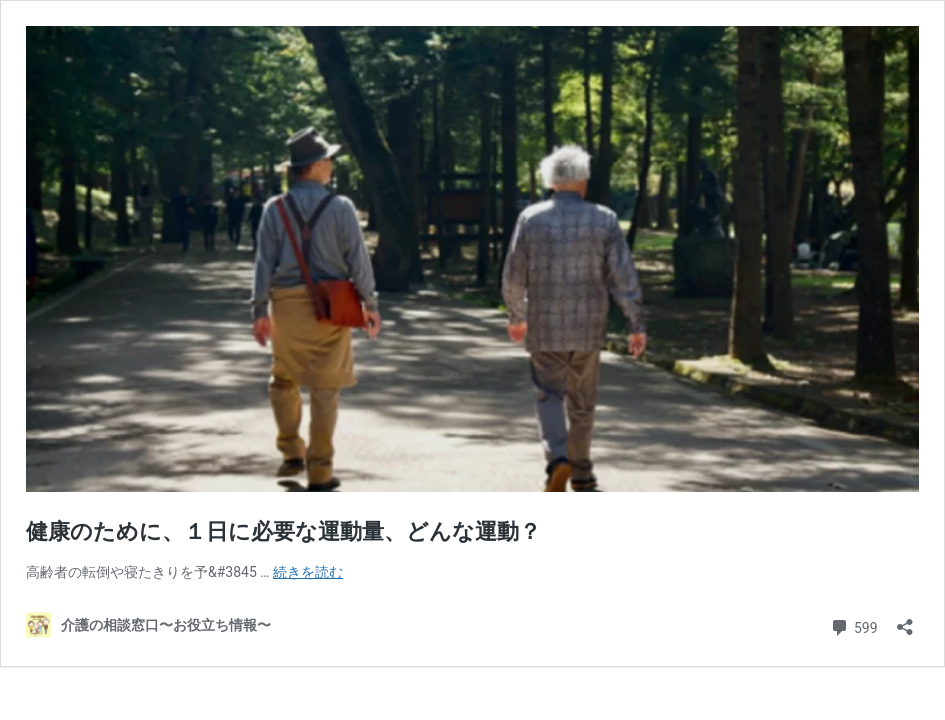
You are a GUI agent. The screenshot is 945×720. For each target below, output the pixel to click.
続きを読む (308, 572)
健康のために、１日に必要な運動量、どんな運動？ (283, 531)
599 (853, 625)
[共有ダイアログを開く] (905, 620)
